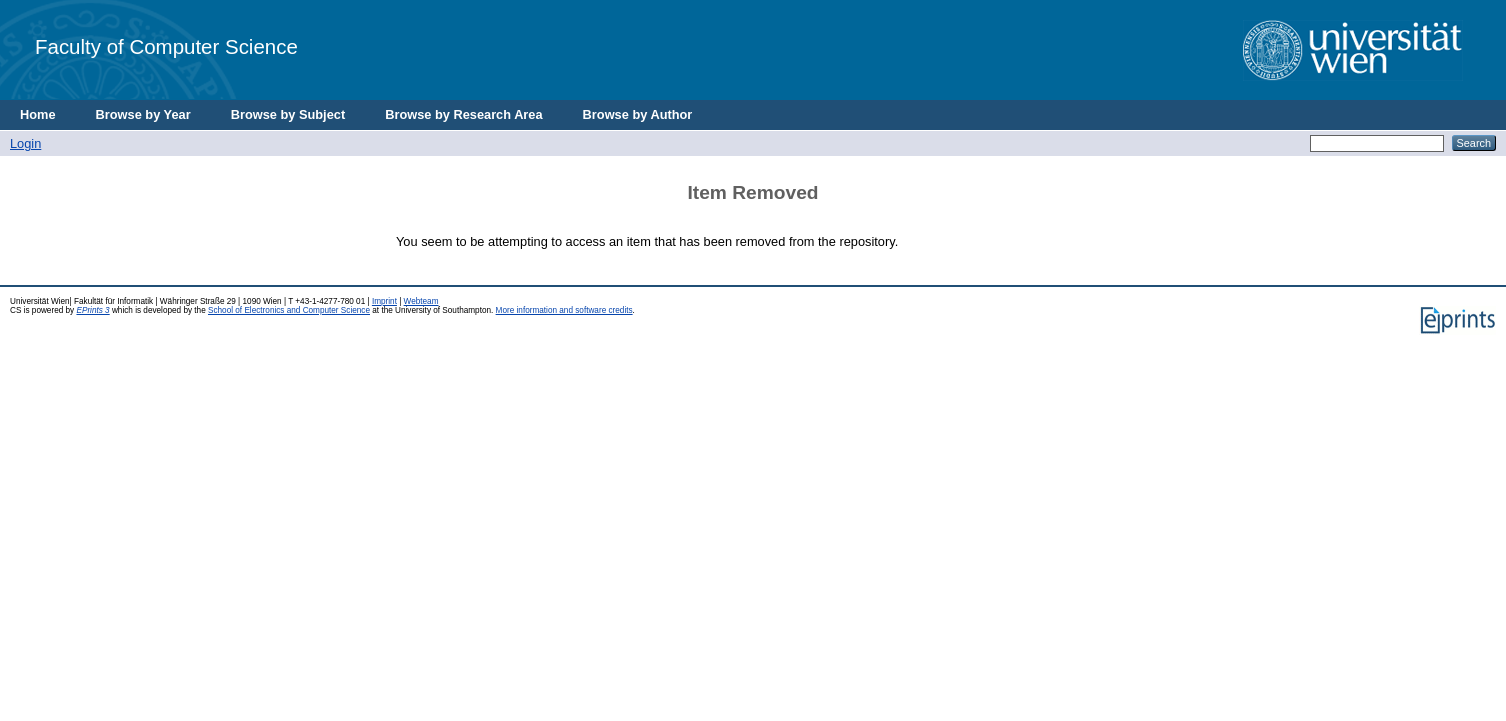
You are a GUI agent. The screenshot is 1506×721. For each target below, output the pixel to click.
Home (38, 114)
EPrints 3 (92, 310)
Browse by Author (638, 114)
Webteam (421, 301)
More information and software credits (564, 310)
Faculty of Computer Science (166, 46)
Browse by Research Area (463, 114)
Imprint (384, 301)
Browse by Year (143, 114)
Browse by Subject (288, 114)
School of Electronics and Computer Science (289, 310)
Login (25, 143)
